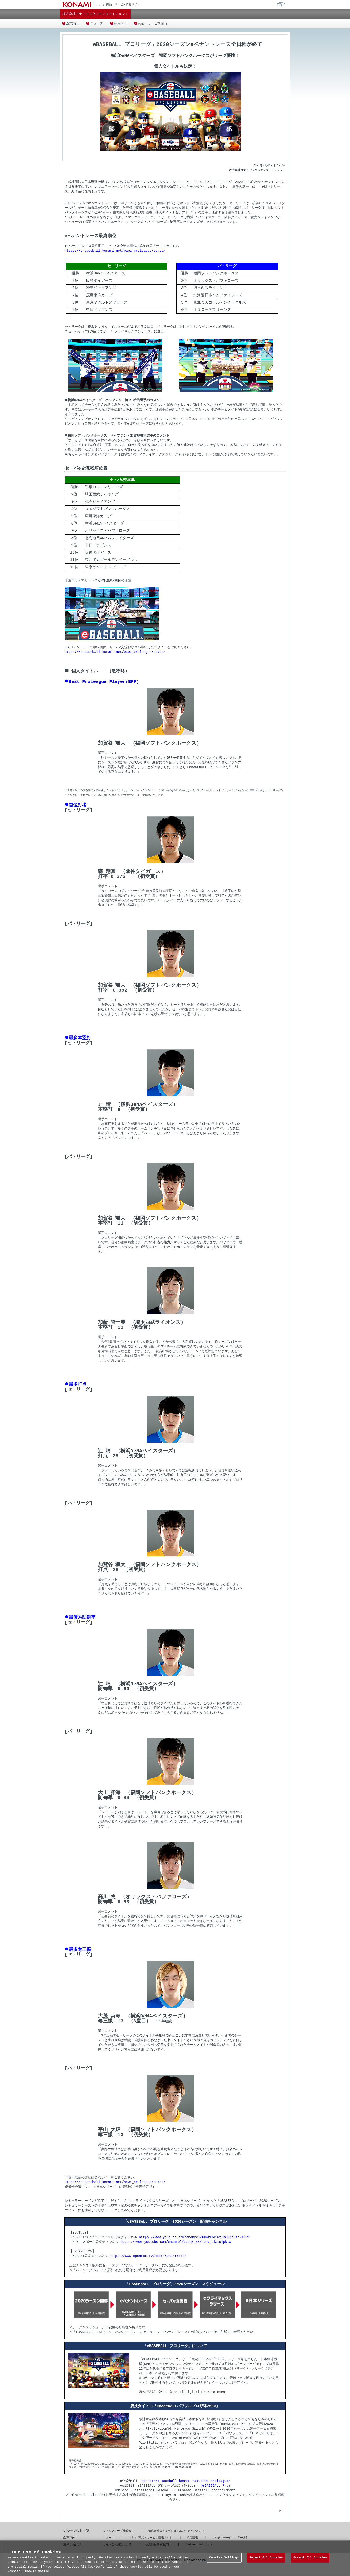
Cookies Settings (224, 2558)
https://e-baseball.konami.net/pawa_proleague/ (186, 2489)
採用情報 (120, 23)
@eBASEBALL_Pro (214, 2494)
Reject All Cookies (266, 2558)
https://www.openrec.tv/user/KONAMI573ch (147, 2264)
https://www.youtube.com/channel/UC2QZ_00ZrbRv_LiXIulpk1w (176, 2250)
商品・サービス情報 (153, 23)
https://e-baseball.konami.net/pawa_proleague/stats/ (115, 250)
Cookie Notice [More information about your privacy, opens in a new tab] (37, 2572)
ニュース (96, 23)
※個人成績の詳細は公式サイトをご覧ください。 (101, 2186)
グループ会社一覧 (76, 2539)
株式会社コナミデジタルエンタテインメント (176, 2539)
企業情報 (72, 23)
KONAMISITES (281, 4)
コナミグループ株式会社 (118, 2539)
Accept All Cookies (310, 2558)
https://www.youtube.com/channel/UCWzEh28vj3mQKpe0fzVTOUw (194, 2245)
